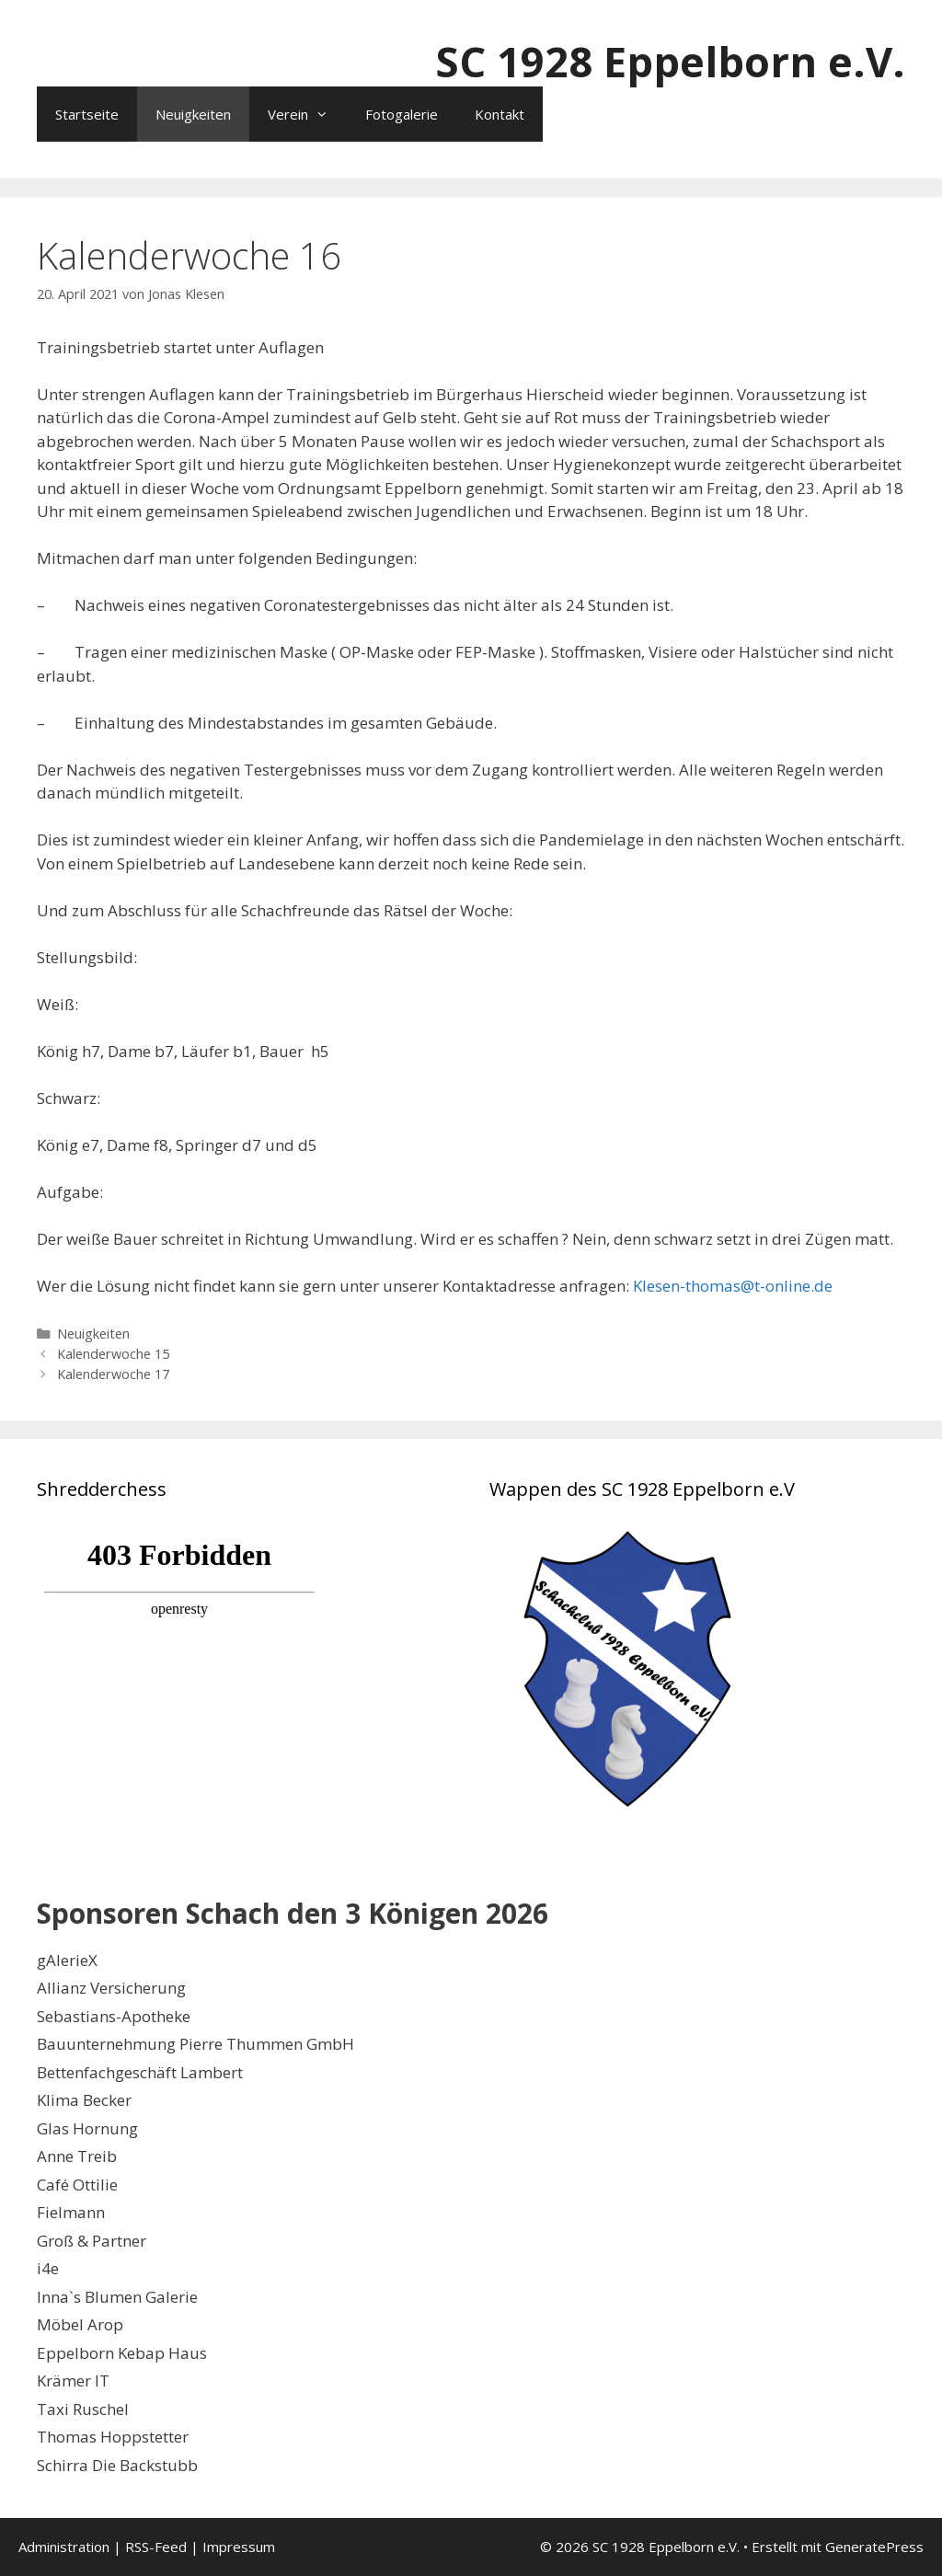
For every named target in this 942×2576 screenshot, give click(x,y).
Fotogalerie (401, 114)
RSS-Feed (156, 2546)
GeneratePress (874, 2546)
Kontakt (499, 114)
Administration (63, 2546)
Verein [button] (307, 114)
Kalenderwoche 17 (113, 1374)
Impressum (238, 2546)
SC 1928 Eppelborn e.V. (670, 61)
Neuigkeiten (193, 114)
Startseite (87, 114)
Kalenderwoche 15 (113, 1354)
